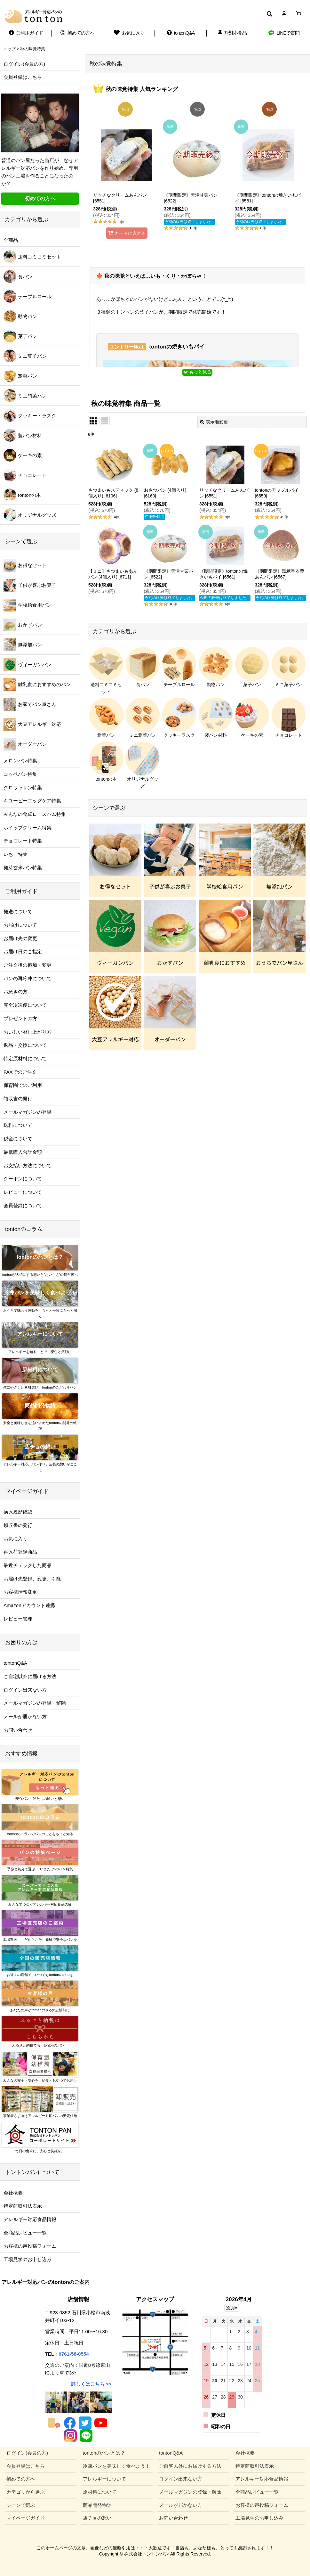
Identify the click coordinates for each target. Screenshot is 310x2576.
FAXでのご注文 (20, 1072)
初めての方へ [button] (40, 198)
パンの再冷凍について (28, 978)
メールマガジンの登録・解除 (35, 1703)
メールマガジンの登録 (28, 1112)
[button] (269, 14)
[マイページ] (283, 14)
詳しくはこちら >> (91, 2384)
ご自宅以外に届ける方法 (30, 1676)
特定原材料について (25, 1058)
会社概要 (13, 2192)
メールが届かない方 (25, 1716)
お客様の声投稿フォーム (30, 2246)
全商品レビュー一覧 (25, 2233)
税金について (18, 1138)
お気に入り (16, 1538)
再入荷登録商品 (20, 1552)
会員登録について (23, 1205)
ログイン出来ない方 (25, 1690)
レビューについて (23, 1192)
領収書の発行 (18, 1098)
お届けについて (20, 925)
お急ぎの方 (16, 991)
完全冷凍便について (25, 1005)
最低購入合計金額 (23, 1152)
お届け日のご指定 (23, 951)
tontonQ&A (15, 1663)
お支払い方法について (28, 1165)
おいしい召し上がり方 (28, 1032)
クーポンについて (23, 1178)
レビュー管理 (18, 1618)
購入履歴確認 (18, 1511)
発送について (18, 911)
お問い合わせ (18, 1730)
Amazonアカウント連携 (29, 1605)
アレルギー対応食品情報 (30, 2219)
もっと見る (197, 371)
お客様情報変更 (20, 1592)
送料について (18, 1125)
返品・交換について (25, 1045)
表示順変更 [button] (214, 421)
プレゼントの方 (20, 1018)
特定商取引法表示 (23, 2206)
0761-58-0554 (74, 2354)
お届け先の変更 (20, 938)
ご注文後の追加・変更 (28, 965)
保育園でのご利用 (23, 1085)
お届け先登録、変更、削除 (32, 1578)
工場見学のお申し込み (28, 2259)
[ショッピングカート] (298, 14)
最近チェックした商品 (28, 1565)
